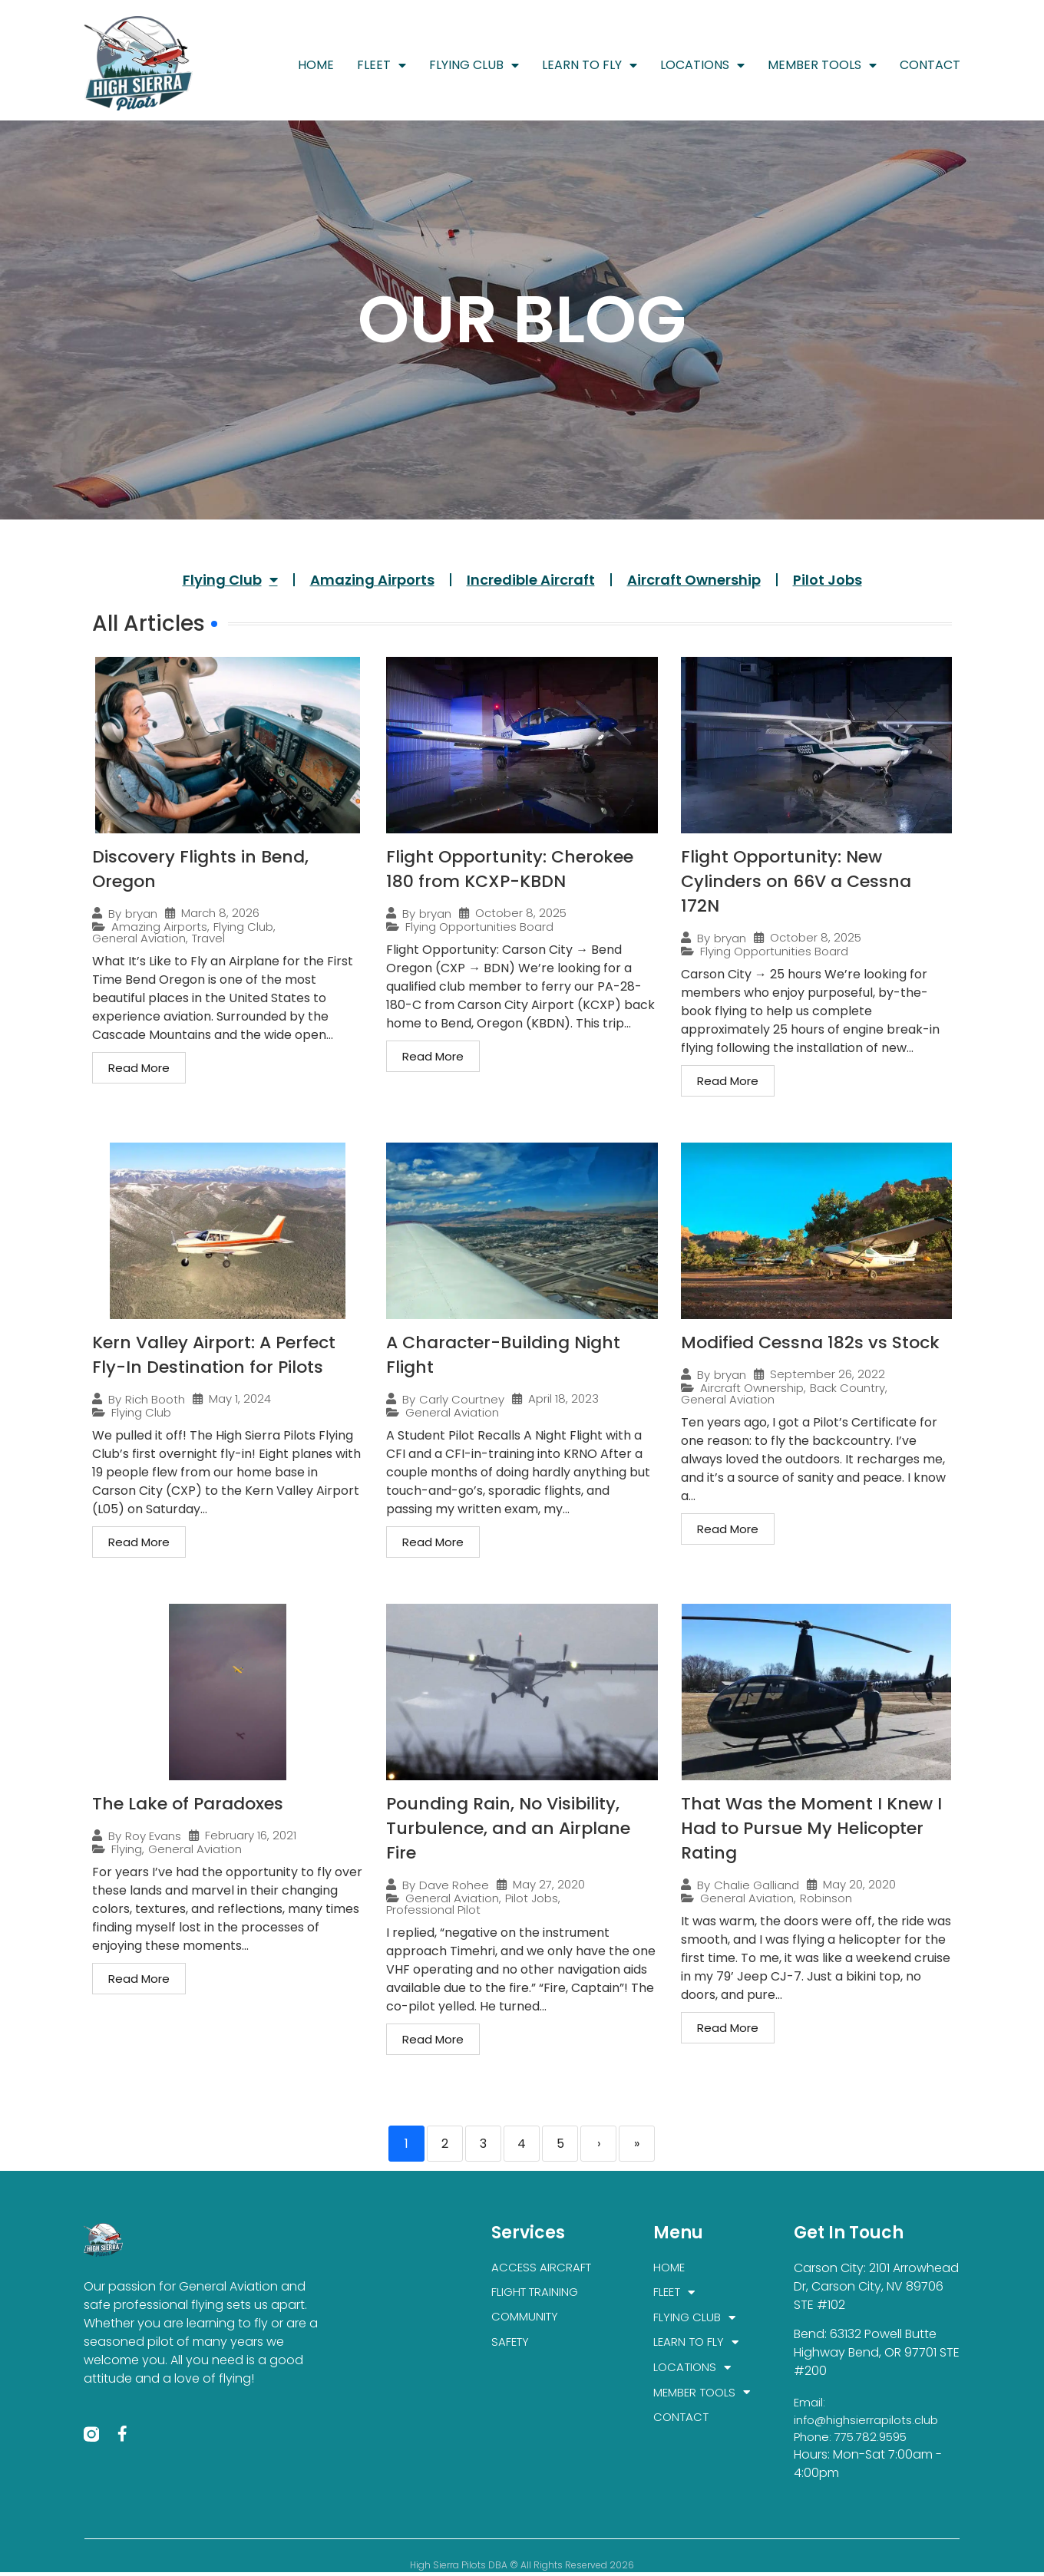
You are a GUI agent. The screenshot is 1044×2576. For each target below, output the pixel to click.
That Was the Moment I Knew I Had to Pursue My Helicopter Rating (811, 1828)
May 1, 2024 (240, 1398)
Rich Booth (155, 1399)
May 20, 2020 (859, 1884)
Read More (139, 1068)
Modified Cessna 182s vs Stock (810, 1342)
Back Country (847, 1388)
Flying (126, 1849)
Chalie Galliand (756, 1885)
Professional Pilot (433, 1909)
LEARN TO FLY (589, 65)
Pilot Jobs (827, 579)
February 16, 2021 (250, 1835)
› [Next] (598, 2143)
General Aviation (139, 938)
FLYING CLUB (474, 65)
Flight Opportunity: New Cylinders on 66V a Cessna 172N (796, 881)
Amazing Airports (372, 579)
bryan (141, 913)
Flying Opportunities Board (479, 926)
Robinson (826, 1898)
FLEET (381, 65)
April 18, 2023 (563, 1398)
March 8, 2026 (220, 913)
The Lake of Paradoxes (187, 1804)
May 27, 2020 (549, 1884)
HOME (316, 65)
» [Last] (636, 2143)
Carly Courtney (461, 1399)
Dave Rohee (454, 1885)
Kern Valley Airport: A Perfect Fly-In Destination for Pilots (213, 1355)
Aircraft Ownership (694, 579)
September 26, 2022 (827, 1374)
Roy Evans (153, 1836)
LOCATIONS (702, 65)
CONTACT (930, 65)
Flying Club (230, 579)
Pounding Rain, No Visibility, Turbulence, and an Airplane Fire (508, 1828)
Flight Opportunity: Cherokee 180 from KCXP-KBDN (509, 869)
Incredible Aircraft (531, 579)
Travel (208, 938)
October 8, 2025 (521, 913)
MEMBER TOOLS (822, 65)
